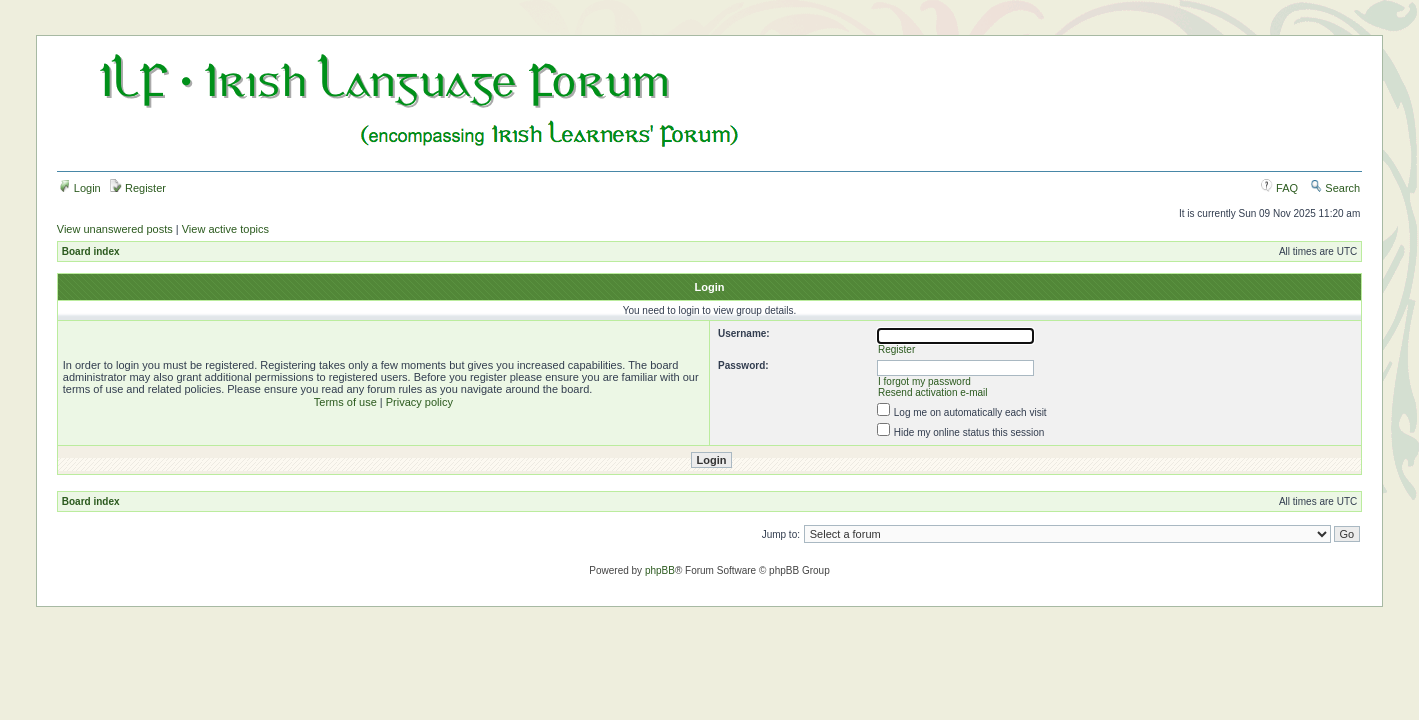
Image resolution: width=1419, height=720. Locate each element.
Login (80, 188)
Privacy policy (419, 402)
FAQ (1279, 188)
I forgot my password (924, 381)
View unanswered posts (115, 229)
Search (1335, 188)
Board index (91, 251)
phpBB (660, 570)
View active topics (225, 229)
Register (138, 188)
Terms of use (345, 402)
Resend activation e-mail (933, 392)
